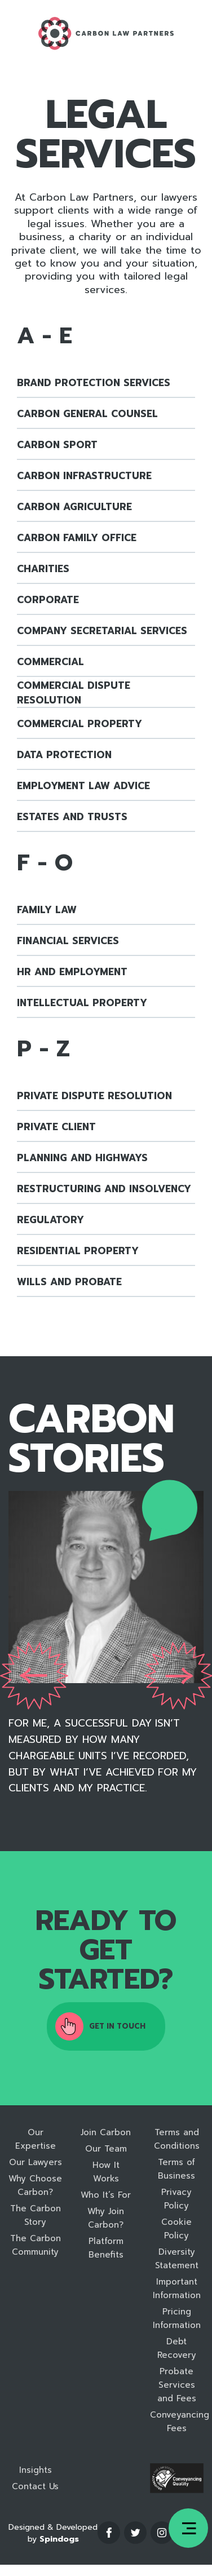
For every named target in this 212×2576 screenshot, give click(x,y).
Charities (43, 568)
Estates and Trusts (72, 816)
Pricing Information (177, 2318)
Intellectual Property (82, 1002)
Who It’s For (106, 2195)
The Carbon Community (35, 2245)
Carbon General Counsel (87, 413)
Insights (35, 2470)
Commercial (50, 661)
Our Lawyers (35, 2162)
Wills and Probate (69, 1281)
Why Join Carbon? (105, 2218)
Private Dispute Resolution (94, 1095)
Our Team (106, 2149)
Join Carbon (106, 2132)
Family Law (47, 909)
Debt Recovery (176, 2348)
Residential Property (78, 1250)
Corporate (48, 599)
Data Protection (64, 754)
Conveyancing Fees (177, 2422)
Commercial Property (79, 723)
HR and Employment (72, 971)
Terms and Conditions (177, 2139)
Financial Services (68, 940)
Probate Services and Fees (176, 2385)
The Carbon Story (35, 2215)
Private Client (56, 1126)
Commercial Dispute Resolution (73, 692)
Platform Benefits (106, 2248)
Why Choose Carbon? (35, 2185)
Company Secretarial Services (102, 630)
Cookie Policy (176, 2229)
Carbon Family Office (76, 537)
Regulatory (50, 1219)
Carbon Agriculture (74, 506)
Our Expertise (35, 2139)
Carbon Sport (57, 444)
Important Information (177, 2288)
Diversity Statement (176, 2259)
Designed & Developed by (53, 2533)
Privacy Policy (176, 2199)
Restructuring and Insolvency (104, 1188)
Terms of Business (176, 2169)
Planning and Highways (82, 1157)
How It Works (106, 2172)
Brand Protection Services (93, 382)
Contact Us (35, 2486)
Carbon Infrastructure (84, 475)
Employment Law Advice (83, 785)
